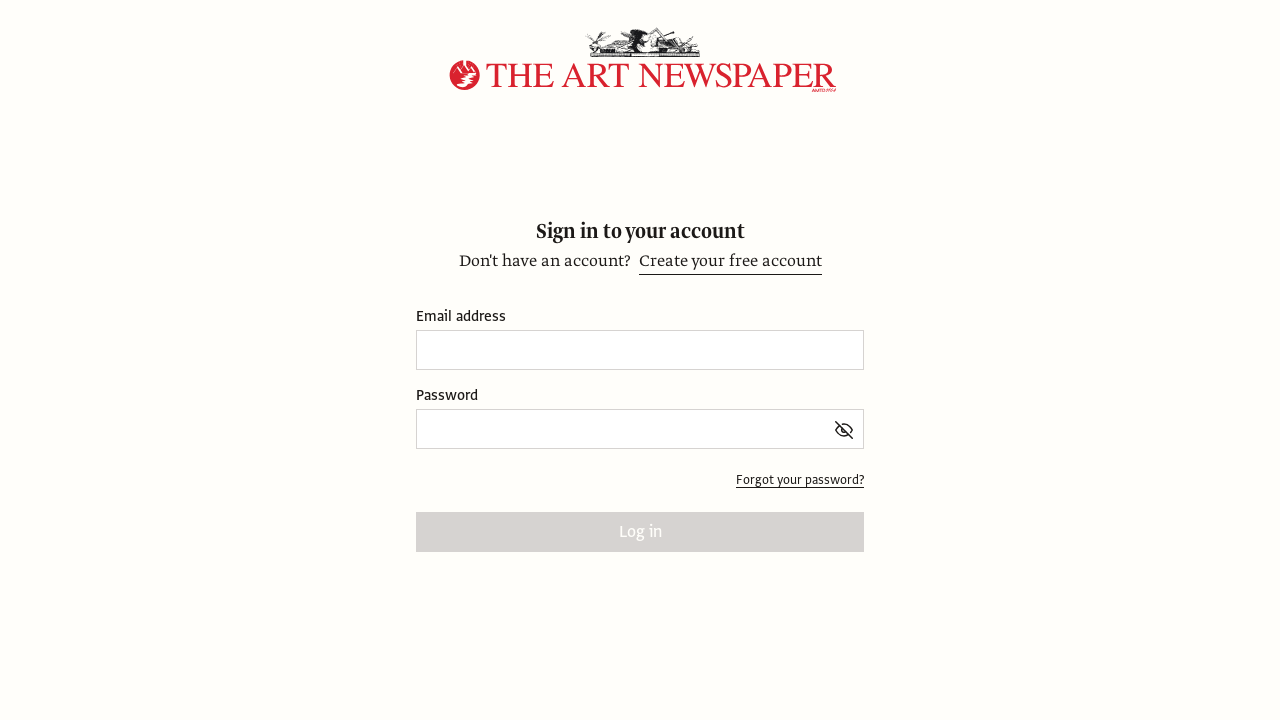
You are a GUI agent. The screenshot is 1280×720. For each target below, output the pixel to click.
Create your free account (730, 261)
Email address (461, 316)
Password (447, 395)
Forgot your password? (800, 480)
